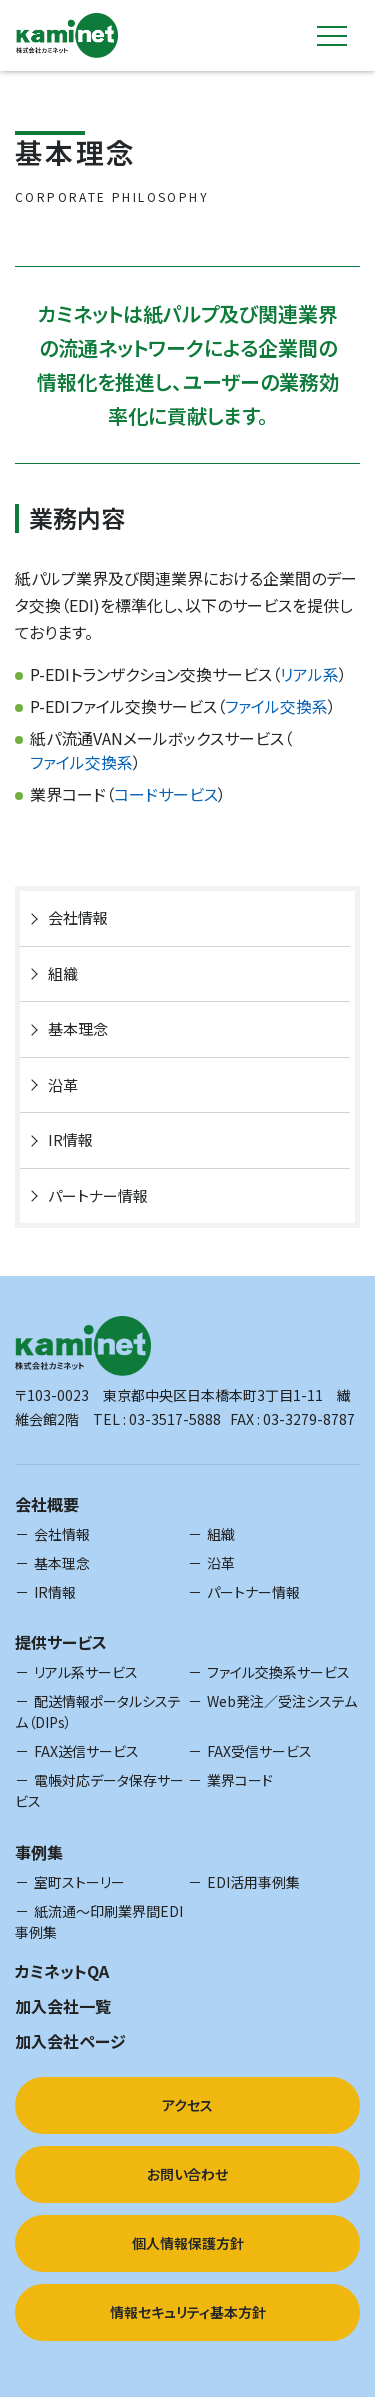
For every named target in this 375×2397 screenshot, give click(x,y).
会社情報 (78, 917)
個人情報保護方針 (188, 2243)
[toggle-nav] (332, 36)
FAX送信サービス (86, 1751)
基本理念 (78, 1028)
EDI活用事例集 (253, 1882)
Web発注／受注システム (282, 1701)
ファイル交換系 (276, 706)
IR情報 (70, 1139)
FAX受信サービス (259, 1751)
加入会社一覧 (63, 2006)
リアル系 (309, 674)
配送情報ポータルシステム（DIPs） (98, 1711)
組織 (63, 973)
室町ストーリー (79, 1882)
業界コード (240, 1780)
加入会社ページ (70, 2041)
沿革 (63, 1084)
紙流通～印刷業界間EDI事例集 (99, 1921)
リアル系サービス (86, 1672)
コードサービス (166, 794)
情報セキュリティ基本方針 (188, 2312)
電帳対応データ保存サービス (99, 1790)
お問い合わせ (187, 2174)
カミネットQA (62, 1971)
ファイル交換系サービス (278, 1672)
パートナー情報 (98, 1195)
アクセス (187, 2105)
